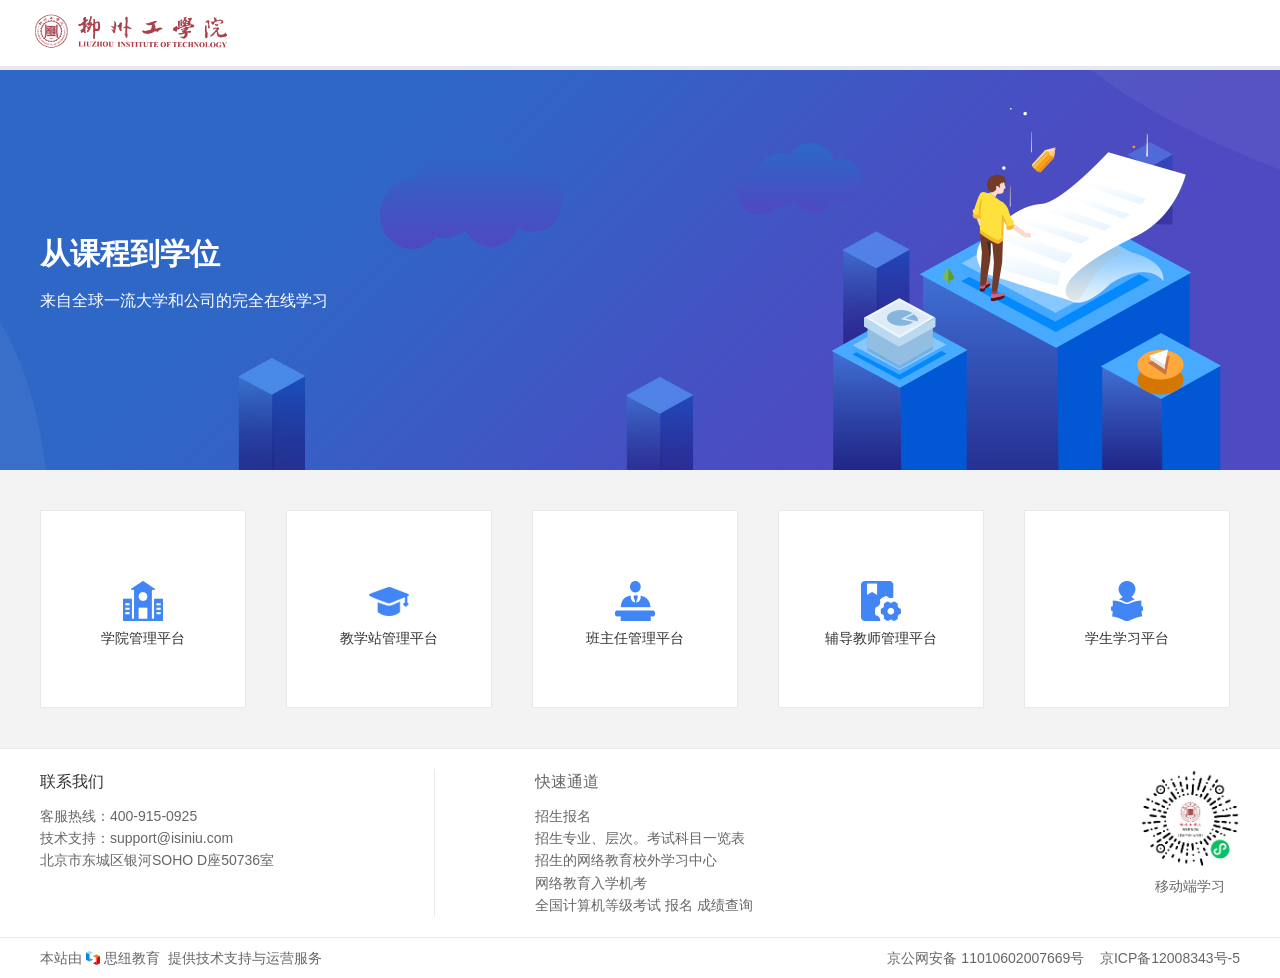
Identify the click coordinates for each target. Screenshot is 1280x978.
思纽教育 (121, 958)
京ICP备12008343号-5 (1170, 958)
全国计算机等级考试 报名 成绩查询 (644, 905)
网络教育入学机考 (591, 883)
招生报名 (563, 816)
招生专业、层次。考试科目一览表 (640, 838)
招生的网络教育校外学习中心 (626, 860)
